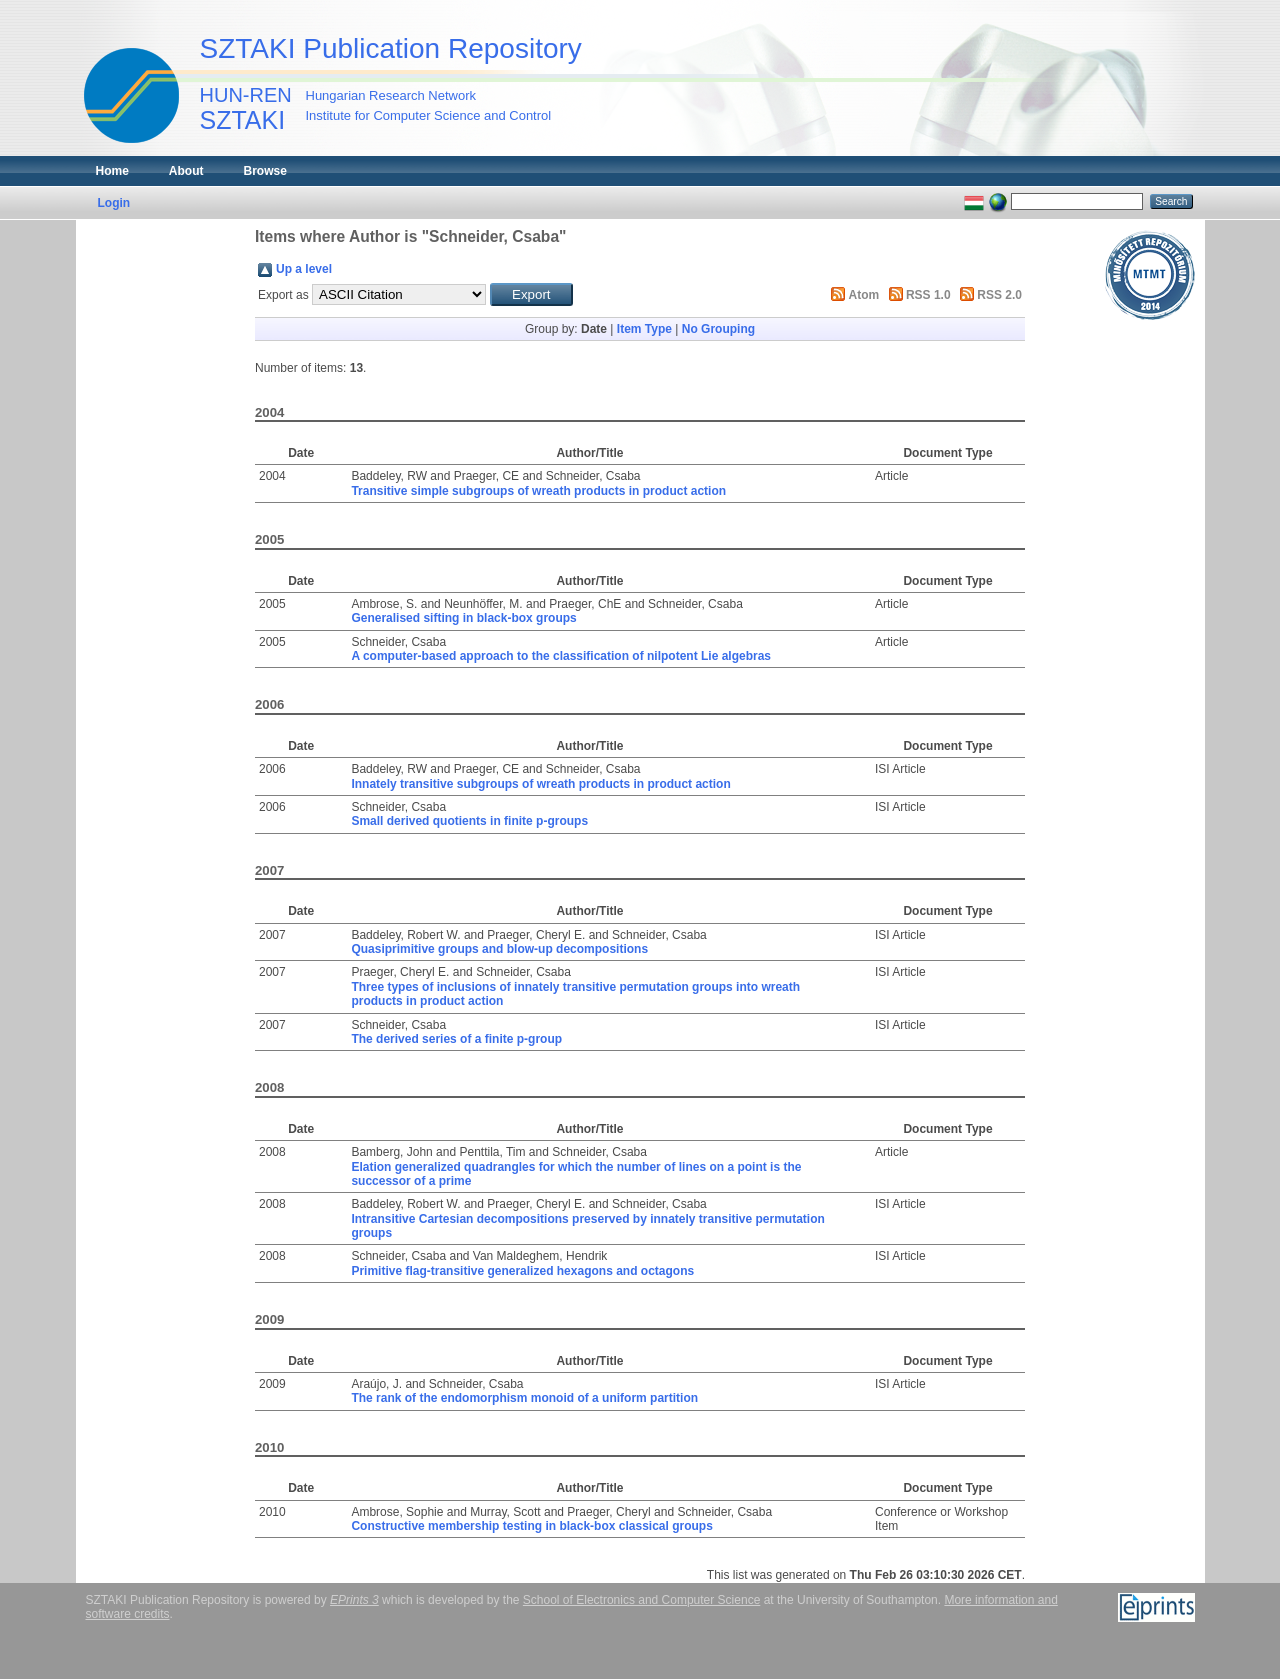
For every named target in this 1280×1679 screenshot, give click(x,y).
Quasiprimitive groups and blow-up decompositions (499, 949)
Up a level (304, 269)
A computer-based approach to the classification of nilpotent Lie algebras (561, 656)
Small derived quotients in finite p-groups (469, 821)
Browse (265, 171)
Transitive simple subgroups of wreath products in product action (538, 491)
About (186, 171)
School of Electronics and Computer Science (641, 1600)
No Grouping (718, 329)
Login (114, 203)
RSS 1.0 (928, 295)
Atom (864, 295)
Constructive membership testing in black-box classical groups (531, 1526)
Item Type (644, 329)
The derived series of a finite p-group (456, 1039)
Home (112, 171)
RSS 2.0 (999, 295)
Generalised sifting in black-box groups (463, 618)
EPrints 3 (354, 1600)
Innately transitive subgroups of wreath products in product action (540, 784)
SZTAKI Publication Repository (391, 48)
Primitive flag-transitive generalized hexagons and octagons (522, 1271)
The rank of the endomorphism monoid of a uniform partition (524, 1398)
